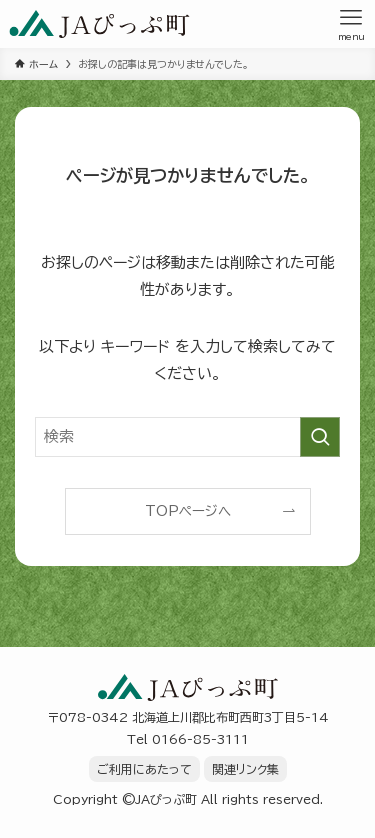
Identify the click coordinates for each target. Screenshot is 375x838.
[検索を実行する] (320, 437)
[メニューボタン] (351, 24)
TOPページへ (188, 511)
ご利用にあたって (144, 769)
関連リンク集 (245, 769)
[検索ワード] (187, 437)
